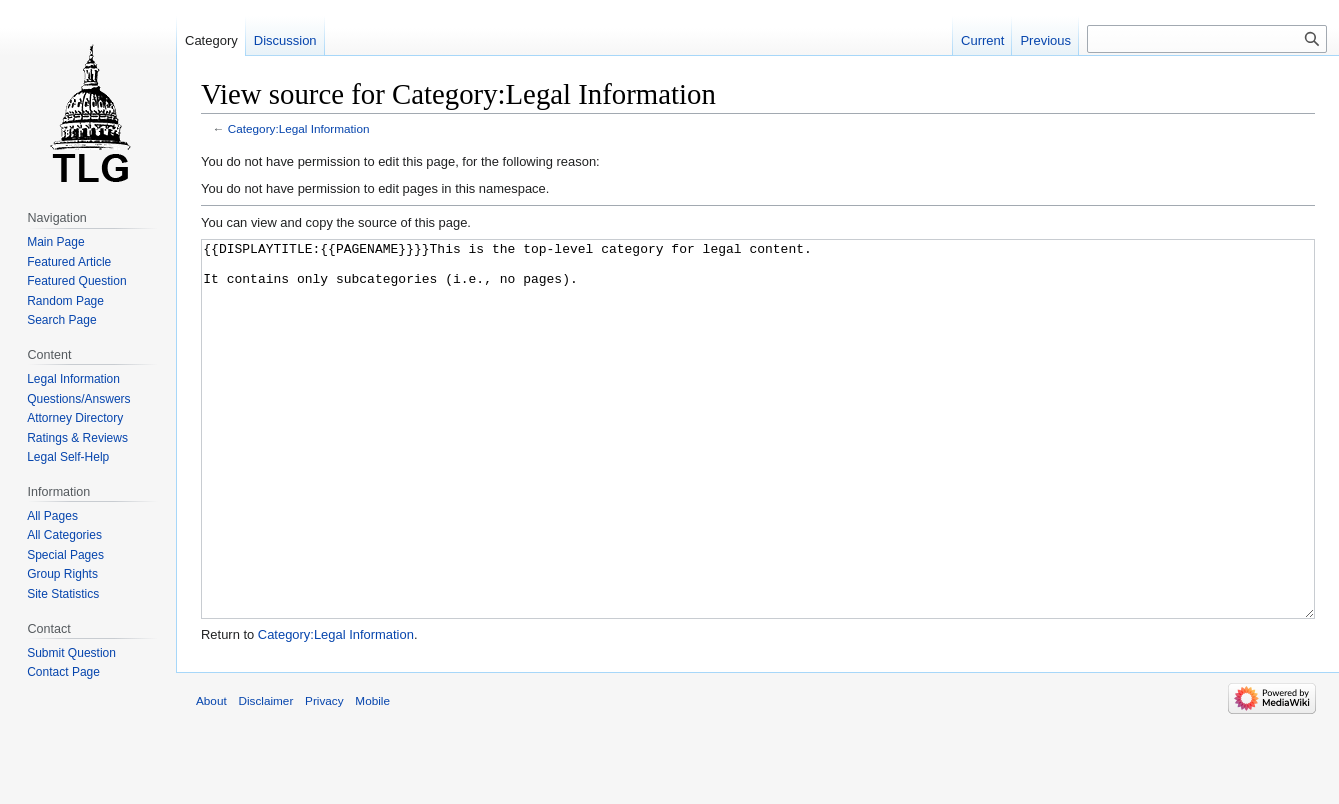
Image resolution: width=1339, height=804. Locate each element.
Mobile (372, 775)
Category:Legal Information (299, 128)
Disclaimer (265, 775)
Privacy (324, 775)
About (211, 775)
